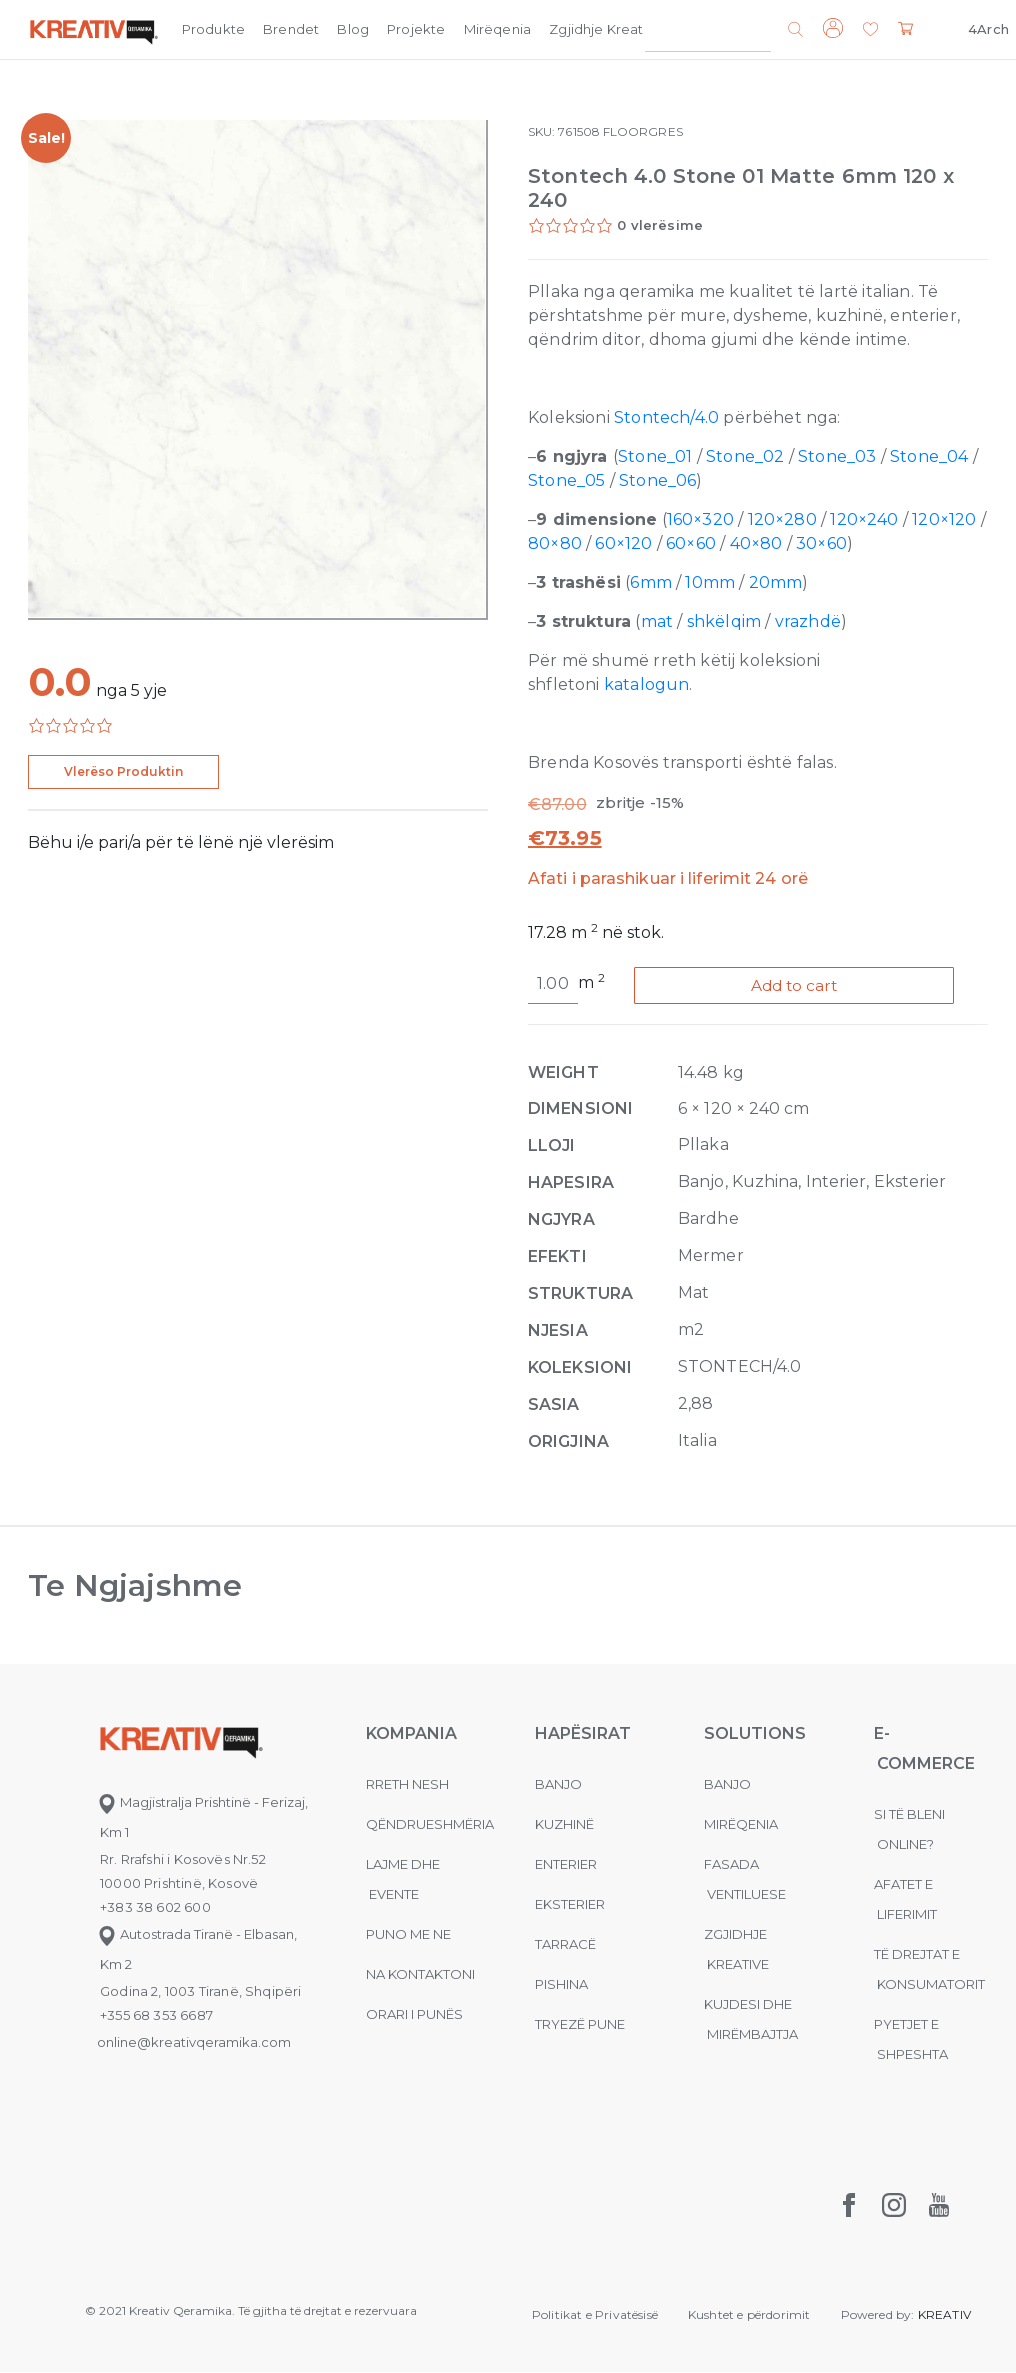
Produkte (213, 29)
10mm (710, 582)
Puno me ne (408, 1935)
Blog (353, 29)
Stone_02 (745, 456)
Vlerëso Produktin (123, 771)
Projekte (416, 29)
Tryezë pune (580, 2025)
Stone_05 (566, 480)
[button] (870, 30)
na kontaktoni (420, 1975)
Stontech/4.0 (666, 417)
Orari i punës (414, 2015)
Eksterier (570, 1905)
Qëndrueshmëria (430, 1825)
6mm (651, 582)
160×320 (700, 519)
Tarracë (565, 1945)
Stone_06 (657, 480)
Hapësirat (583, 1734)
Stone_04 (929, 456)
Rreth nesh (407, 1785)
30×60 (821, 543)
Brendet (291, 29)
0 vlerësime (660, 225)
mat (657, 621)
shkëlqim (724, 621)
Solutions (755, 1734)
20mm (776, 582)
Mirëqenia (498, 29)
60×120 (623, 543)
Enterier (566, 1865)
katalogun (647, 684)
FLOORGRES (643, 131)
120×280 (782, 519)
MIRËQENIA (741, 1825)
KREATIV (944, 2315)
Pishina (561, 1985)
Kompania (715, 29)
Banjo (558, 1785)
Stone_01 (655, 456)
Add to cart (799, 985)
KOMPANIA (411, 1734)
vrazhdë (808, 621)
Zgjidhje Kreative (606, 29)
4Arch (988, 29)
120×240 (864, 519)
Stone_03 (837, 456)
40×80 (756, 543)
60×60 (691, 543)
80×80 (555, 543)
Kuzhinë (564, 1825)
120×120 (944, 519)
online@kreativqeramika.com (194, 2043)
